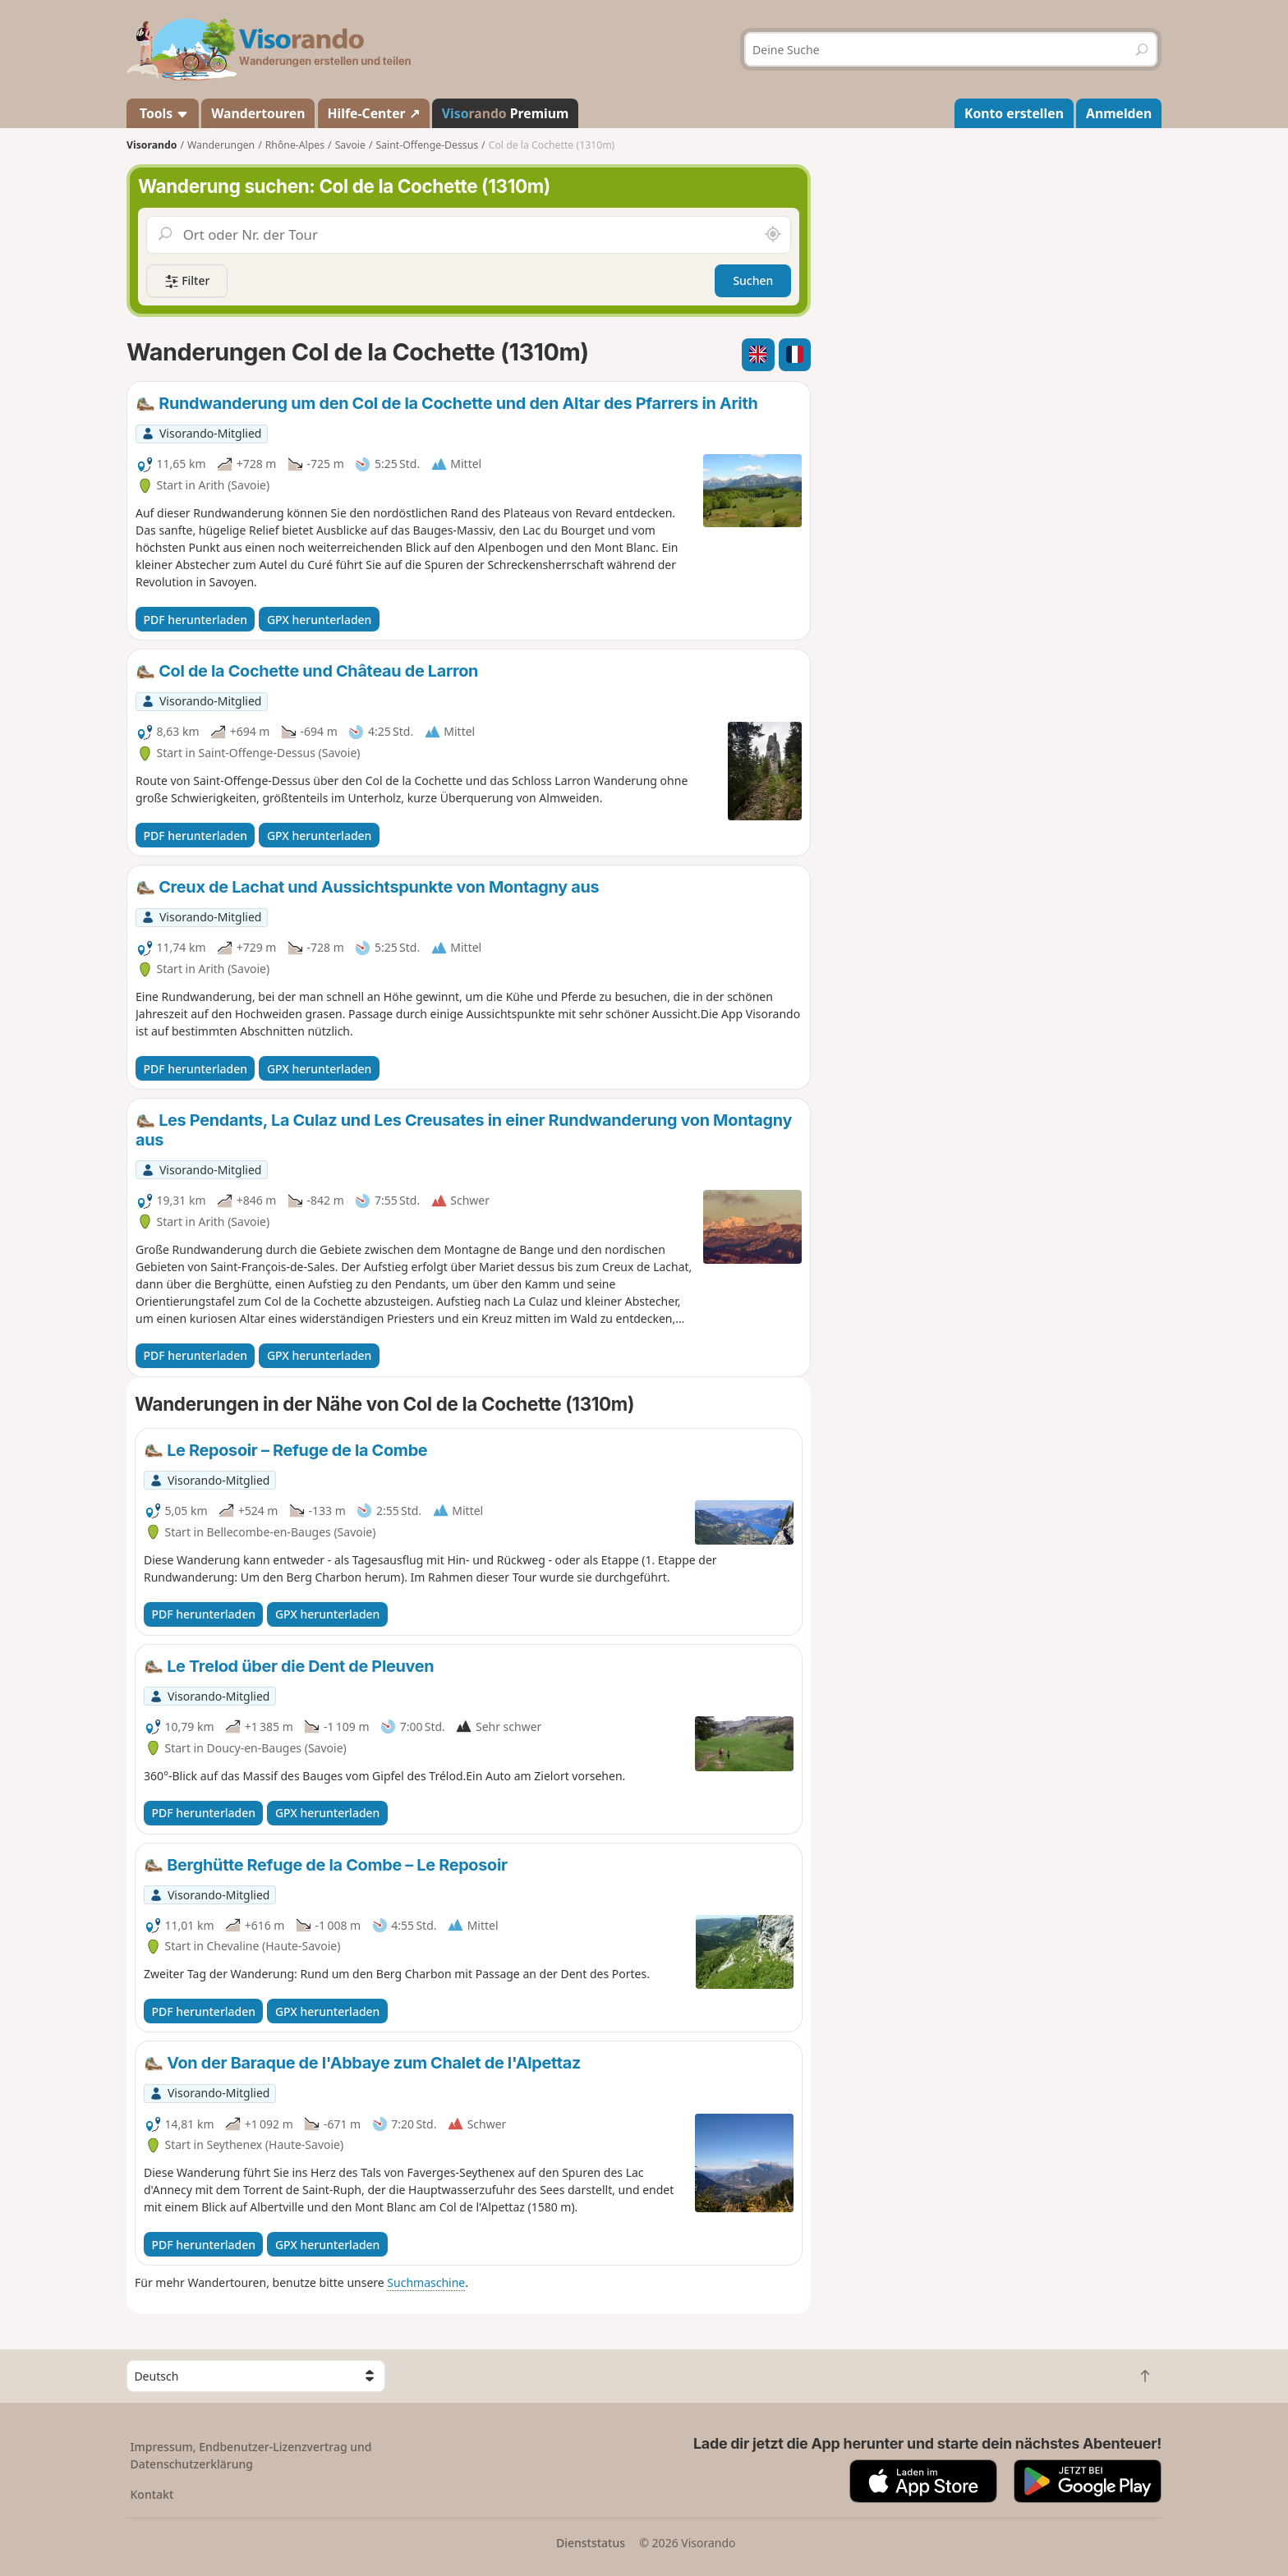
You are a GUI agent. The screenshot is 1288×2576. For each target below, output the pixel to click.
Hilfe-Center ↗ (374, 113)
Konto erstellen (1014, 113)
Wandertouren (258, 113)
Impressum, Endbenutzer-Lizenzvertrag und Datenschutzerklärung (251, 2455)
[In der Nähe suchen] (773, 234)
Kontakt (152, 2494)
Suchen (753, 280)
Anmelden (1119, 113)
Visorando (151, 145)
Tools (162, 113)
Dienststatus (590, 2543)
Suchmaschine (426, 2282)
